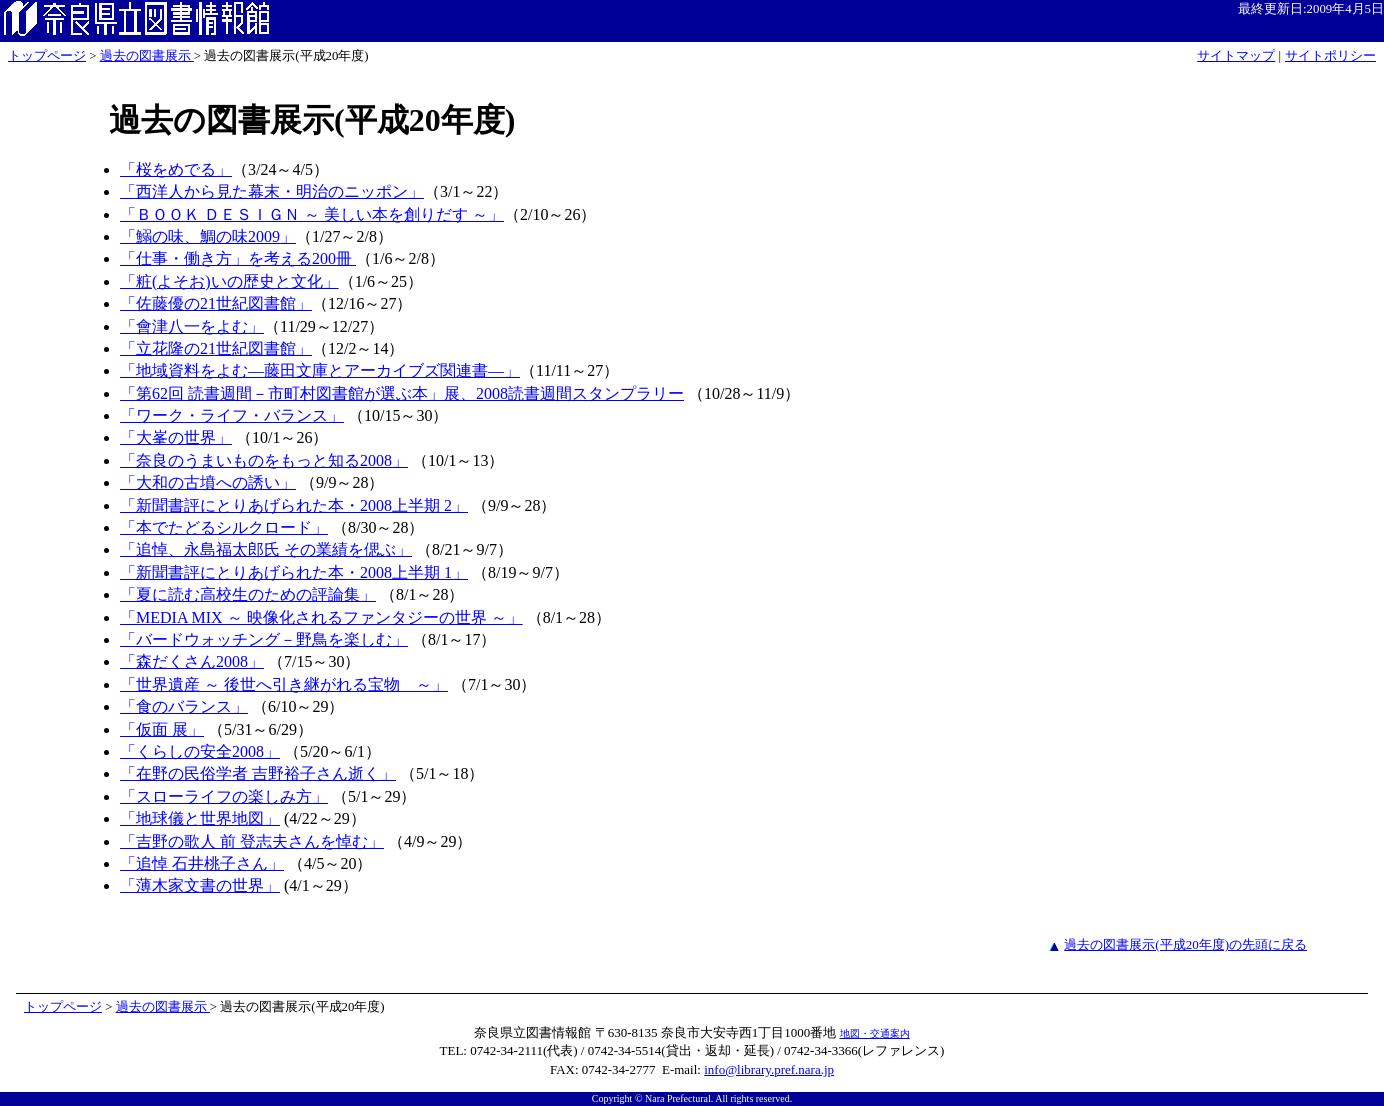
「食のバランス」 (184, 706)
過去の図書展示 (147, 56)
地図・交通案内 (875, 1033)
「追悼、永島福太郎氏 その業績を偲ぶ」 (266, 549)
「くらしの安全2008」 (200, 751)
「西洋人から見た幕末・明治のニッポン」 (272, 191)
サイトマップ (1236, 56)
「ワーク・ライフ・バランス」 (232, 415)
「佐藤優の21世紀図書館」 (216, 303)
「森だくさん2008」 (192, 661)
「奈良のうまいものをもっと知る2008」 (264, 460)
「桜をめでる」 (176, 169)
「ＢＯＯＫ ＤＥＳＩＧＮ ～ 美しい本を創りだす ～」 (312, 214)
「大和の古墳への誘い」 (208, 482)
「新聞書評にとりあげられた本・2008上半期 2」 (294, 505)
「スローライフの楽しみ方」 (224, 796)
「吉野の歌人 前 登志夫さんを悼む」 (252, 841)
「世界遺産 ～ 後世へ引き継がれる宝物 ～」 (284, 684)
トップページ (47, 56)
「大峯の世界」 (176, 437)
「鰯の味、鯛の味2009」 (208, 236)
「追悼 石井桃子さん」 (202, 863)
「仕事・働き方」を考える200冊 (238, 258)
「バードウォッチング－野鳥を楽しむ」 (264, 639)
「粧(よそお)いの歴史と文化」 (229, 281)
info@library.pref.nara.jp (769, 1069)
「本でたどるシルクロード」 (224, 527)
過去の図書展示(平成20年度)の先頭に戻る (1185, 944)
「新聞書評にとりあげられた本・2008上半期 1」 (294, 572)
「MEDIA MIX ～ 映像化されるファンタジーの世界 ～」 (321, 617)
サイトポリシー (1330, 56)
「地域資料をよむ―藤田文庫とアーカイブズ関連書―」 (320, 370)
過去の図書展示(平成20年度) (312, 120)
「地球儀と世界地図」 (200, 818)
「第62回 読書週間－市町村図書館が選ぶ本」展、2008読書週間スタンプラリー (402, 393)
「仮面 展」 (162, 729)
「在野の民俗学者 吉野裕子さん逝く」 (258, 773)
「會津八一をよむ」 (192, 326)
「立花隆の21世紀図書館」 (216, 348)
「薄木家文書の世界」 (200, 885)
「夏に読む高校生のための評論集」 (248, 594)
